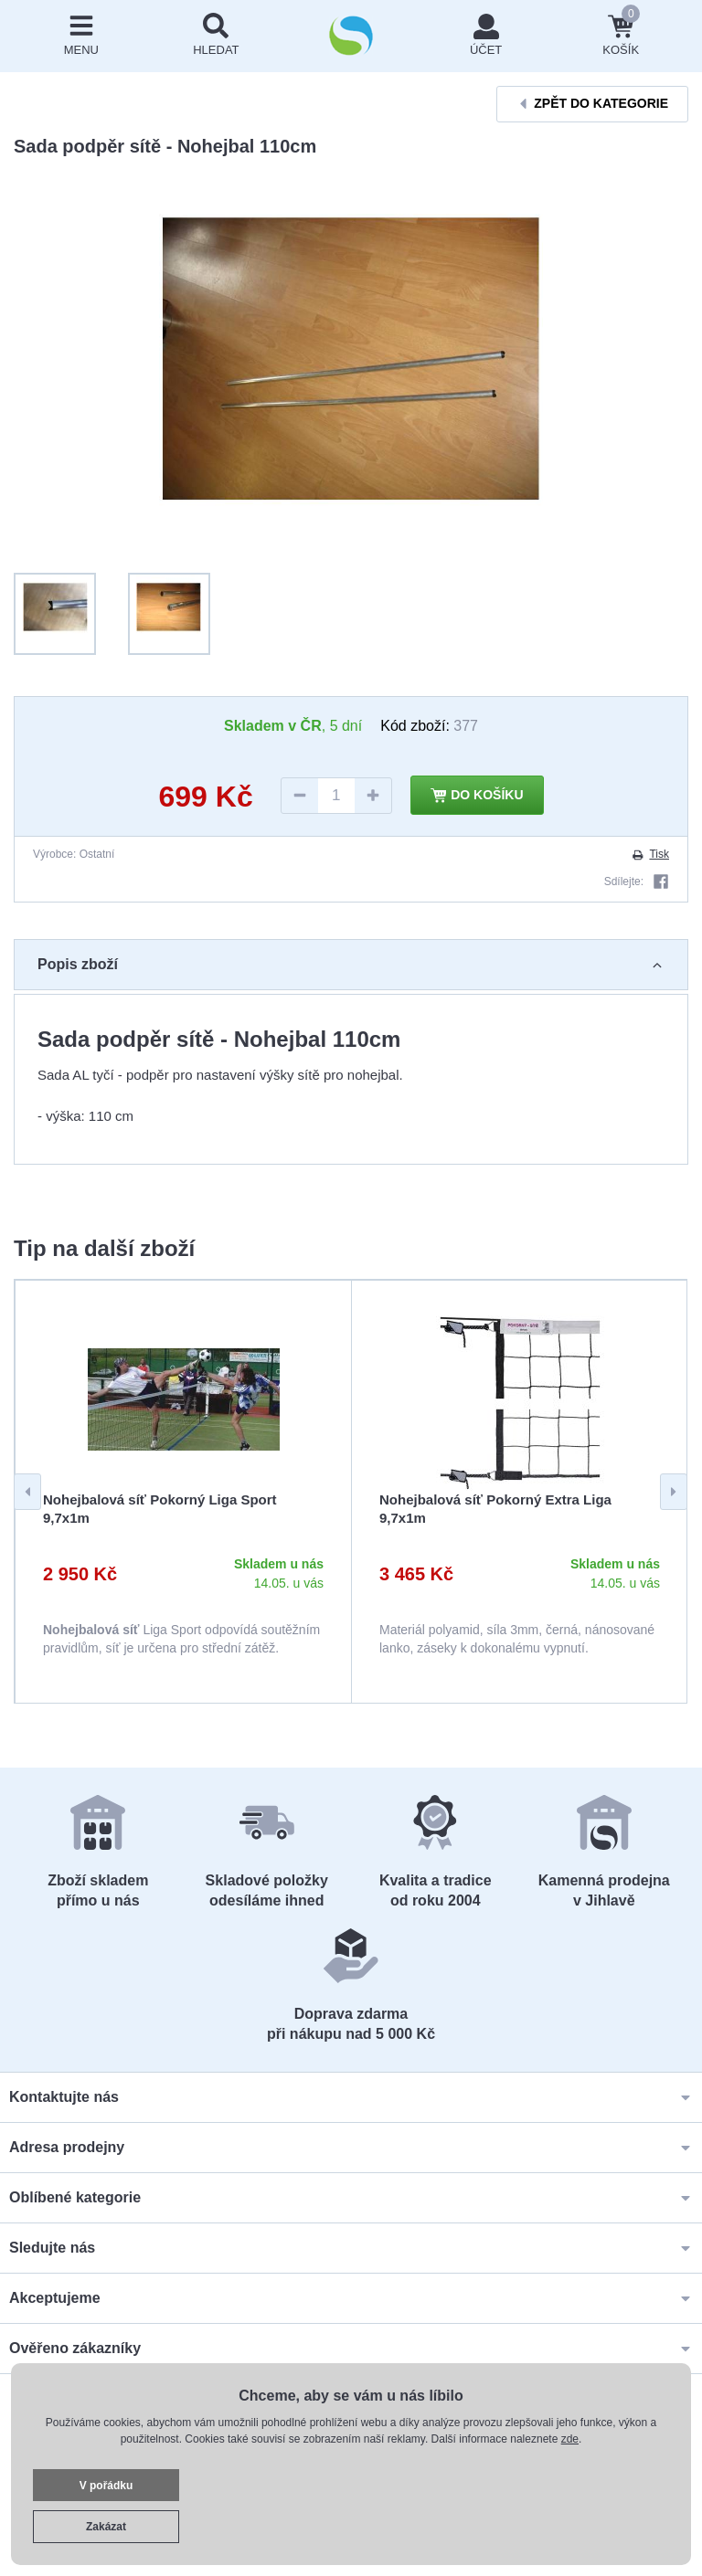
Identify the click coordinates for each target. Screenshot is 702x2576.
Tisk (650, 854)
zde (570, 2439)
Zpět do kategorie (592, 103)
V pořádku (106, 2485)
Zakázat (106, 2526)
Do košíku (477, 796)
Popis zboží (351, 964)
